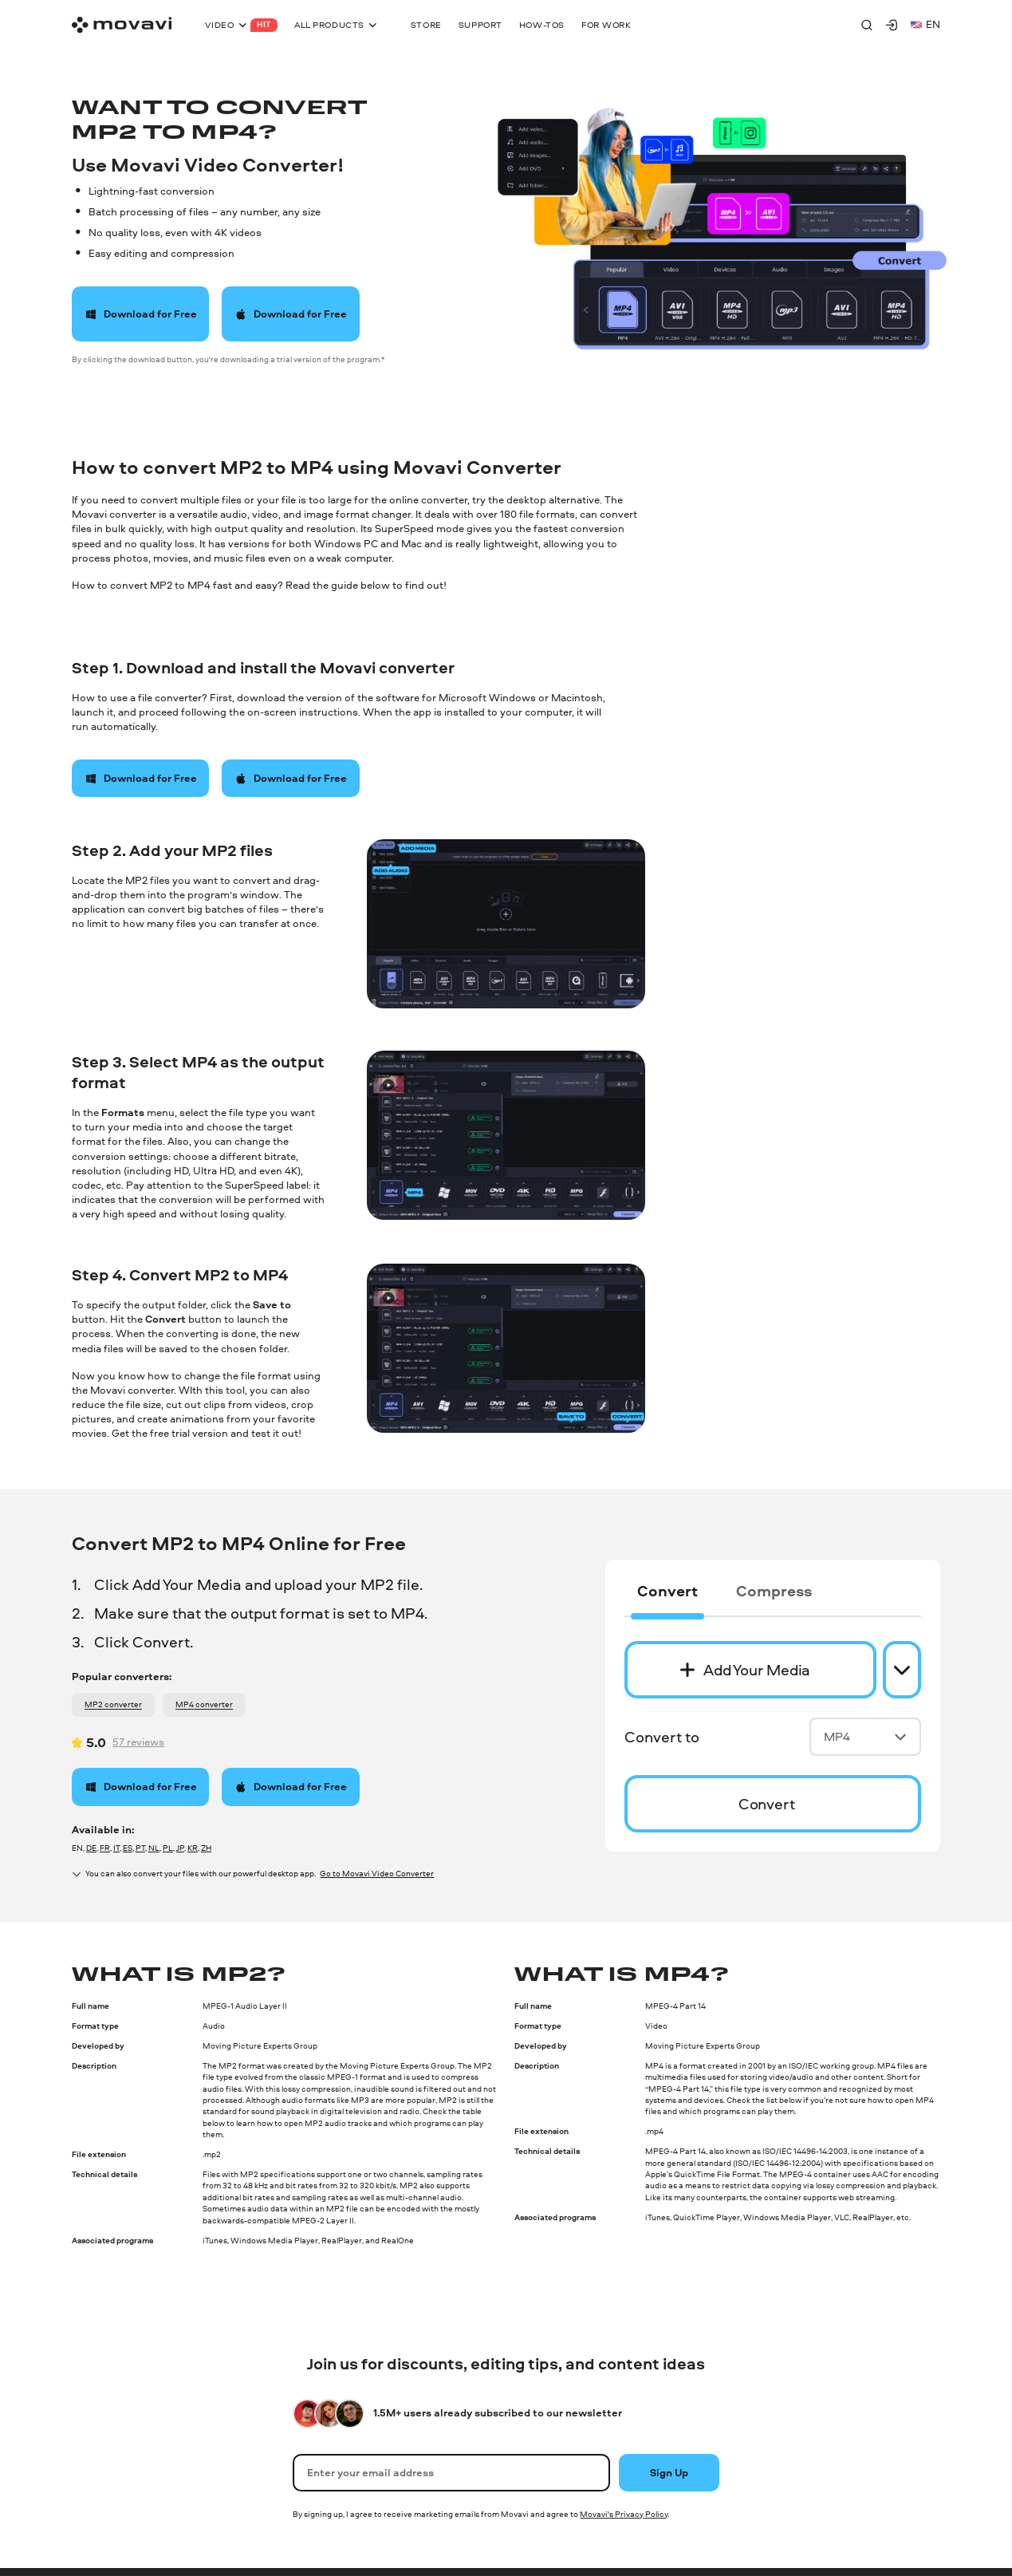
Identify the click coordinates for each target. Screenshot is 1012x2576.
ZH (206, 1848)
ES (127, 1848)
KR (192, 1848)
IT (116, 1848)
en (925, 24)
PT (140, 1848)
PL (168, 1848)
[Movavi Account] (891, 24)
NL (153, 1848)
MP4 (865, 1736)
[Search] (866, 24)
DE (91, 1848)
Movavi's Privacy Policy (623, 2514)
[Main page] (121, 25)
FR (105, 1848)
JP (180, 1848)
